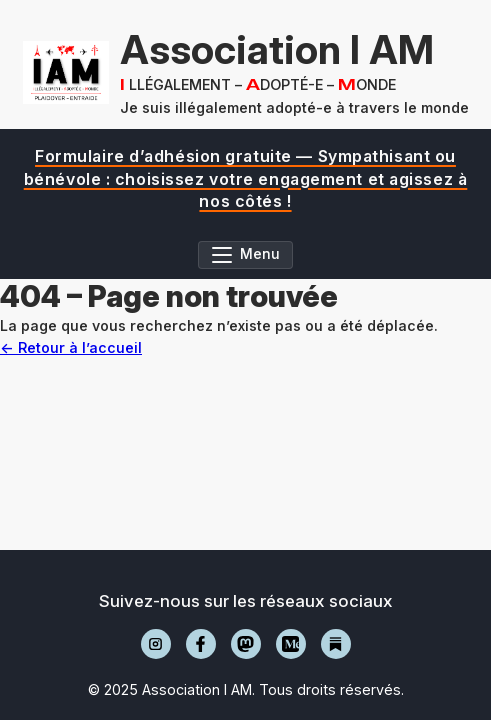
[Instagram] (156, 644)
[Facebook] (201, 644)
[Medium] (291, 644)
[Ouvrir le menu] (246, 255)
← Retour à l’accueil (71, 347)
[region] (245, 178)
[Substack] (336, 644)
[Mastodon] (246, 644)
